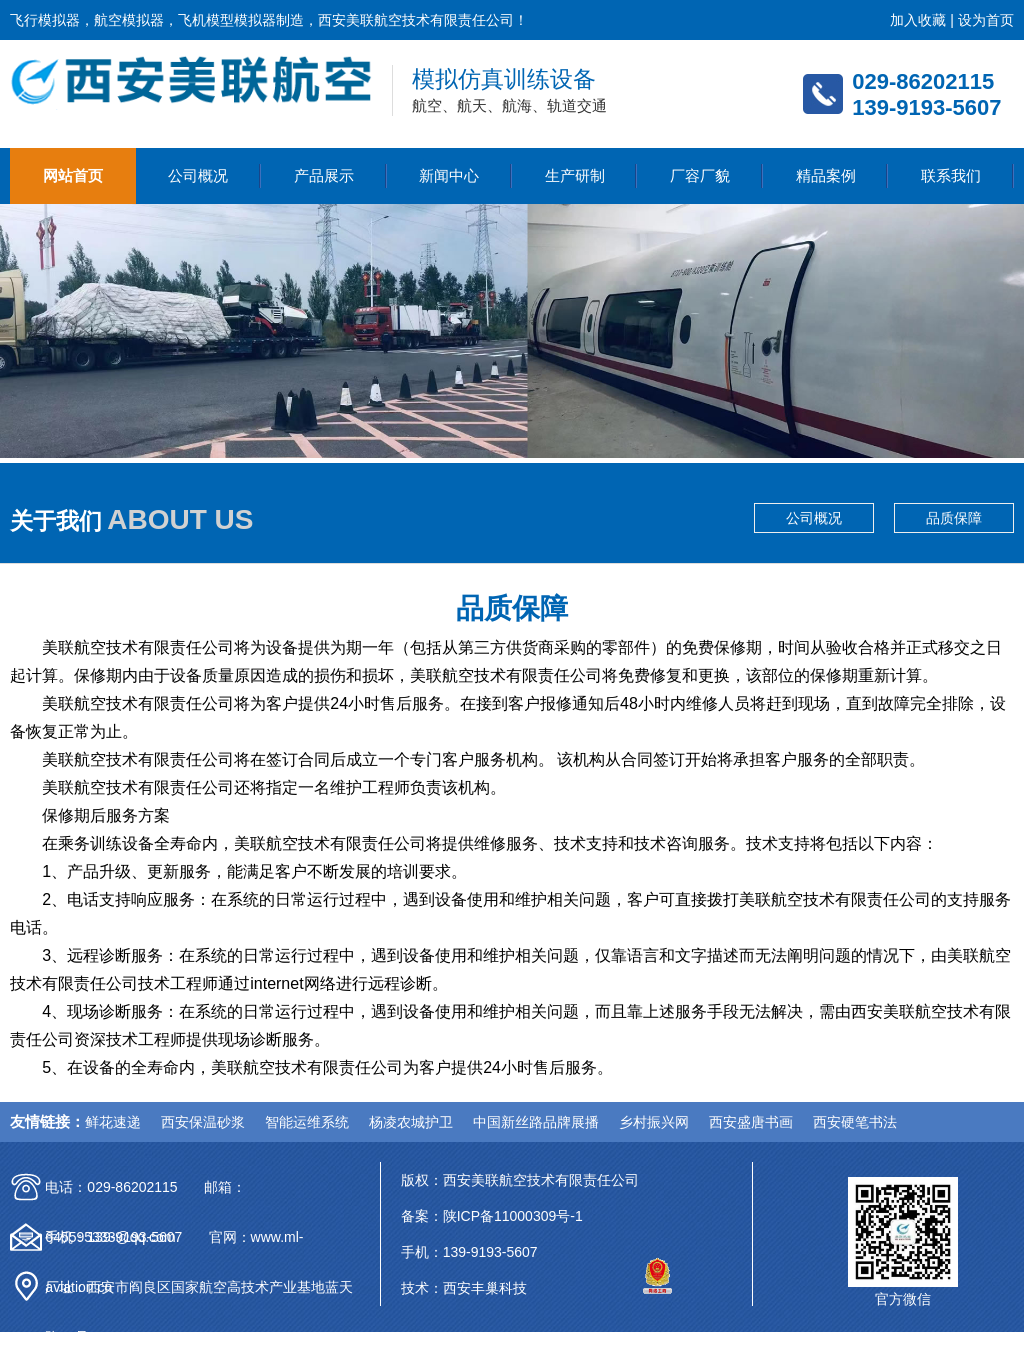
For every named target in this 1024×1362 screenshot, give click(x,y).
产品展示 (324, 175)
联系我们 (951, 175)
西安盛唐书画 (751, 1122)
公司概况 (198, 175)
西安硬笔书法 (855, 1122)
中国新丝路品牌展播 (536, 1122)
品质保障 (954, 518)
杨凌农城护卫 (411, 1122)
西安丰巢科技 (485, 1288)
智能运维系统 (307, 1122)
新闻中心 (449, 175)
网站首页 (73, 175)
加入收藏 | (923, 20)
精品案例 (826, 175)
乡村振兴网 (654, 1122)
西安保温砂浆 (203, 1122)
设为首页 (986, 20)
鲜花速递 (113, 1122)
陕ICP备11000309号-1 (513, 1216)
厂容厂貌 (700, 175)
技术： (422, 1288)
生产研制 (575, 175)
